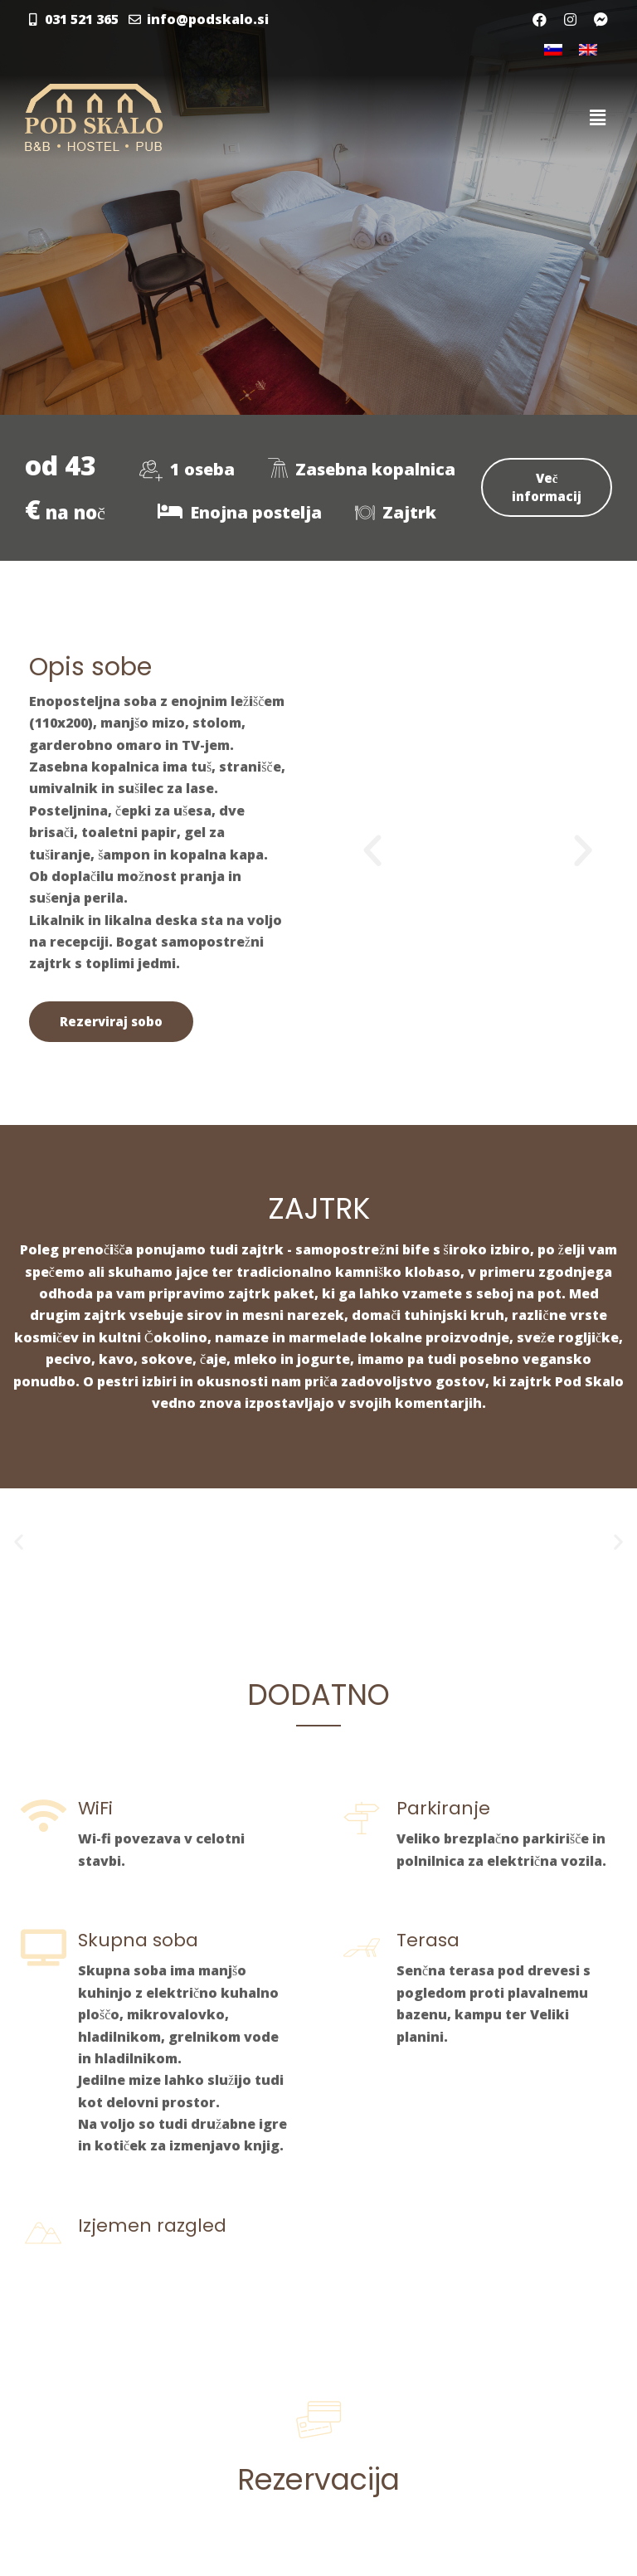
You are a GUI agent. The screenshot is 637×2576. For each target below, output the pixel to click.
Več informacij (546, 487)
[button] (372, 851)
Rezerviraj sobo (111, 1021)
